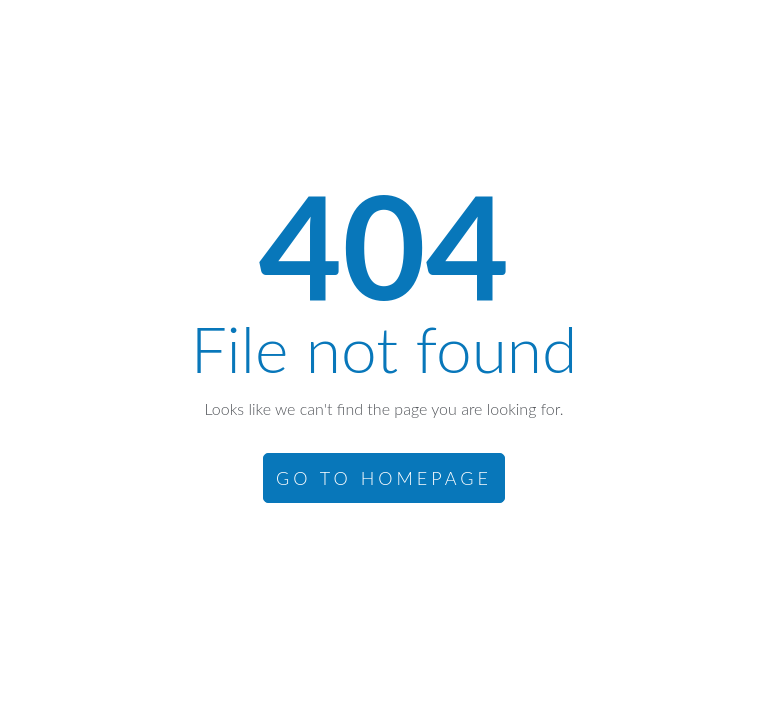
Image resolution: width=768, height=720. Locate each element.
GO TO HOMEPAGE (384, 478)
